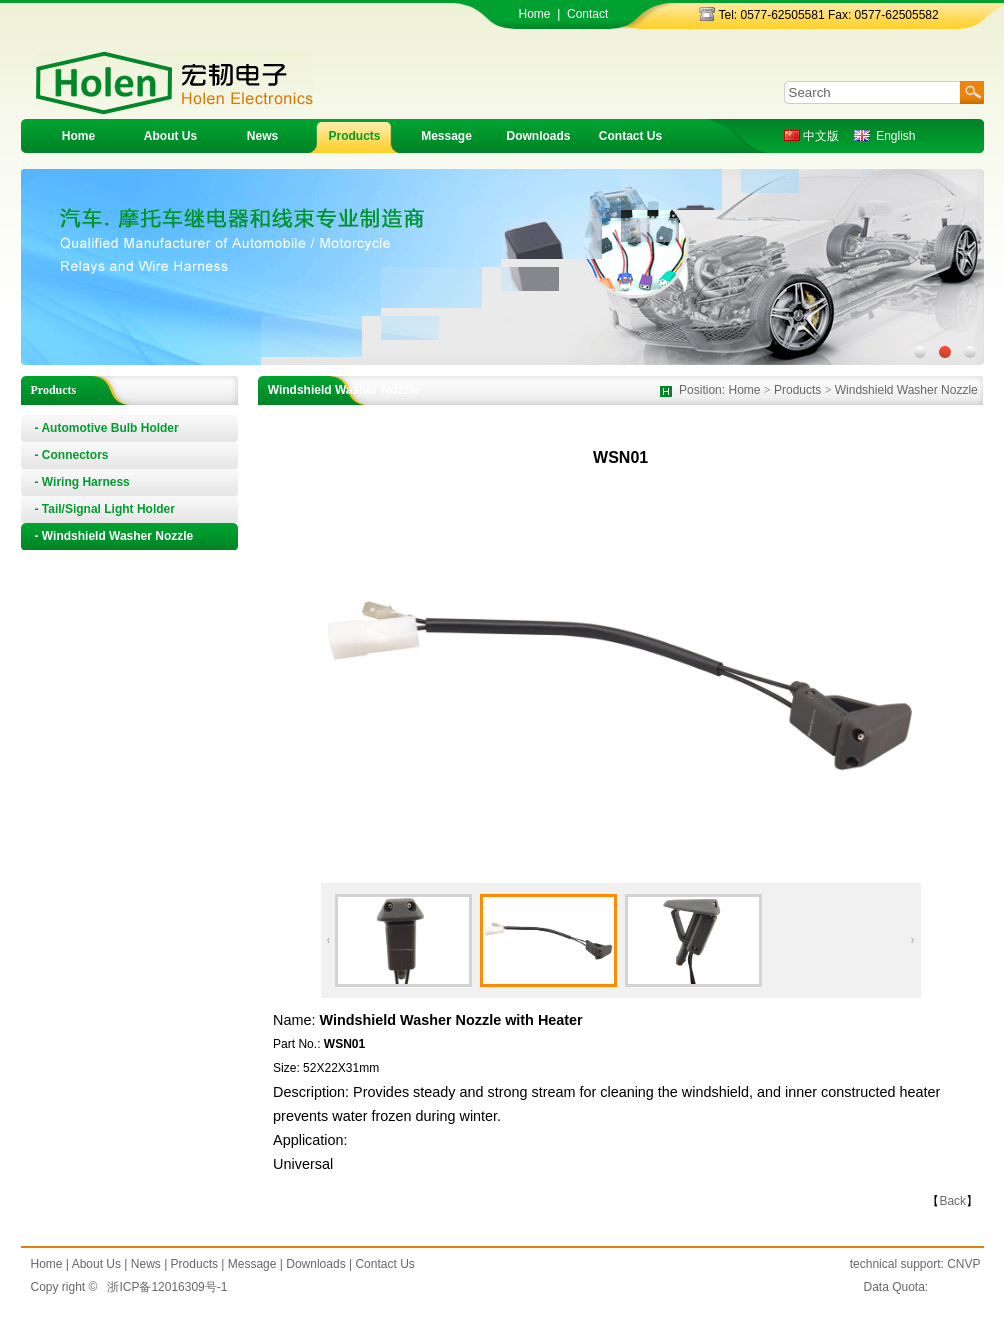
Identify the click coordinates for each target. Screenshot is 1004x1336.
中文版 (811, 136)
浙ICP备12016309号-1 (167, 1287)
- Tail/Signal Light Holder (105, 509)
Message (446, 136)
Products (354, 136)
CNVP (963, 1264)
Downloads (538, 136)
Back (952, 1201)
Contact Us (630, 136)
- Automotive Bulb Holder (107, 428)
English (885, 136)
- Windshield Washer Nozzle (114, 536)
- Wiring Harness (82, 482)
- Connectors (72, 455)
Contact (587, 14)
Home (535, 14)
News (262, 136)
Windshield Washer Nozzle (906, 390)
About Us (170, 136)
